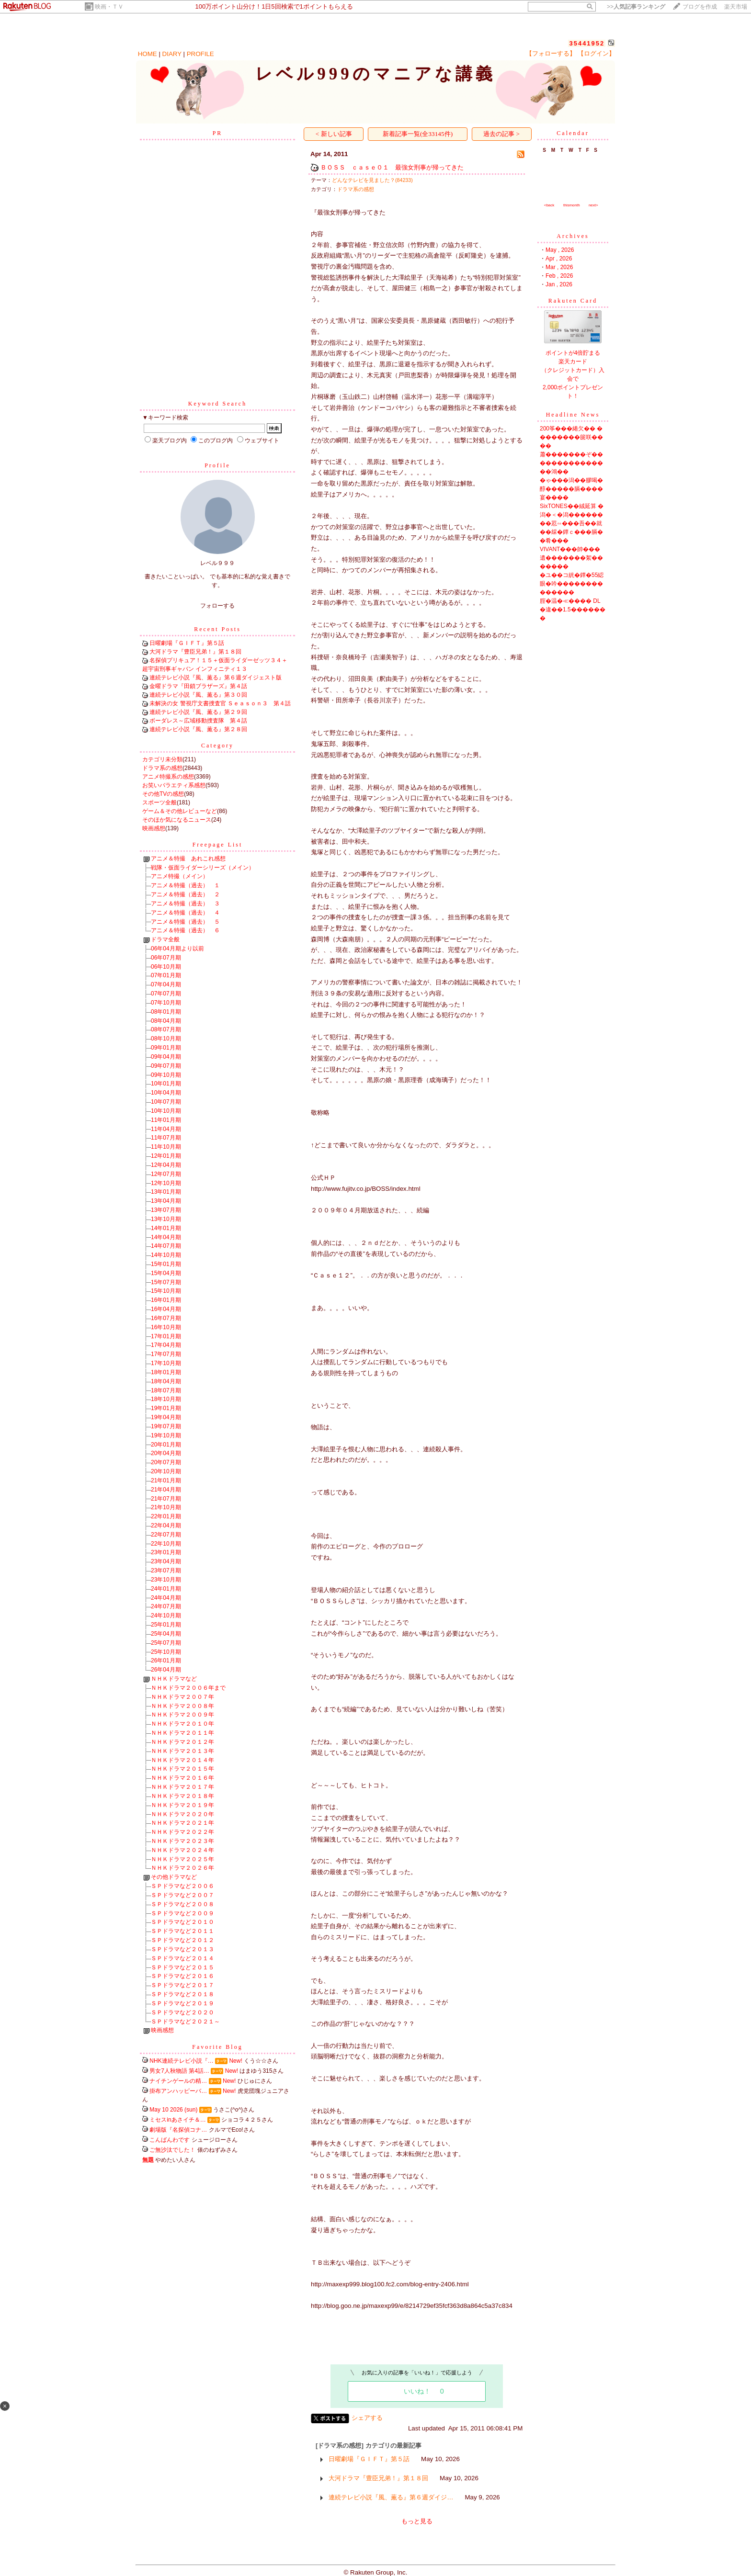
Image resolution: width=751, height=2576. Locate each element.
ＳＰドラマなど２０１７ (182, 1985)
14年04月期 (166, 1237)
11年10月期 (166, 1146)
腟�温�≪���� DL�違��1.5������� (572, 609)
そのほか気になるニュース (176, 819)
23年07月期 (166, 1570)
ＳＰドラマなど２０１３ (182, 1949)
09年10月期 (166, 1075)
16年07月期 (166, 1318)
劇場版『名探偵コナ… (178, 2129)
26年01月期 (166, 1660)
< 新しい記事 (334, 133)
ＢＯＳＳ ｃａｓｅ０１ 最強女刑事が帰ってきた (392, 167)
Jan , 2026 (559, 284)
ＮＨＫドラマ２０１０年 (182, 1723)
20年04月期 (166, 1453)
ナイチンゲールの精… (178, 2081)
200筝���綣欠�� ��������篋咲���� (571, 437)
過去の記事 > (501, 133)
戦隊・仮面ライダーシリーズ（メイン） (202, 867)
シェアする (367, 2417)
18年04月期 (166, 1381)
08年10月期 (166, 1038)
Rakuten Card (572, 300)
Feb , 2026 (559, 275)
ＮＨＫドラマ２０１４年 (182, 1760)
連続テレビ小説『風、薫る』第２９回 (198, 712)
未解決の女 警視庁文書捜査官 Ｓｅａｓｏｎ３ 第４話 (220, 703)
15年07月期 (166, 1282)
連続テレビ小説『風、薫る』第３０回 (198, 694)
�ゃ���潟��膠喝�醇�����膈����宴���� (571, 489)
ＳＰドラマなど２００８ (182, 1904)
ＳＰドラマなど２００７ (182, 1895)
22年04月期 (166, 1525)
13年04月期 (166, 1201)
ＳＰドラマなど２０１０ (182, 1922)
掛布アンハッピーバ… (178, 2091)
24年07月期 (166, 1606)
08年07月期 (166, 1029)
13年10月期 (166, 1219)
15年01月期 (166, 1264)
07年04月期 (166, 984)
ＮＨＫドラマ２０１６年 (182, 1777)
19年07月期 (166, 1426)
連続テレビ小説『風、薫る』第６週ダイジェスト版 (215, 677)
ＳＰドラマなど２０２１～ (185, 2021)
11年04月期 (166, 1129)
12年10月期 (166, 1183)
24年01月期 (166, 1588)
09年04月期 (166, 1056)
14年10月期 (166, 1255)
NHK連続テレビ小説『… (181, 2060)
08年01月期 (166, 1011)
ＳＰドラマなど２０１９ (182, 2003)
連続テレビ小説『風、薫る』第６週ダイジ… (391, 2497)
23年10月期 (166, 1579)
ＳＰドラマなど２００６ (182, 1886)
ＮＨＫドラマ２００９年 (182, 1714)
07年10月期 (166, 1002)
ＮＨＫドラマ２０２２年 (182, 1832)
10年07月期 (166, 1101)
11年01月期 (166, 1120)
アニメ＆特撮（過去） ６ (185, 930)
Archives (573, 236)
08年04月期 (166, 1020)
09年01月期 (166, 1047)
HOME (147, 53)
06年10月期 (166, 966)
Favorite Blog (217, 2047)
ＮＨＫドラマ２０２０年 (182, 1814)
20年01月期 (166, 1444)
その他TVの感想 (163, 794)
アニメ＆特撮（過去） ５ (185, 921)
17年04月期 (166, 1345)
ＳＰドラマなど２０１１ (182, 1931)
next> (593, 205)
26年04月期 (166, 1669)
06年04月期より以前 (177, 948)
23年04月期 (166, 1561)
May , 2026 (560, 250)
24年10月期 (166, 1615)
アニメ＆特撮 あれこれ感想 (188, 858)
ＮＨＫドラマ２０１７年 (182, 1787)
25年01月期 (166, 1624)
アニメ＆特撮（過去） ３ (185, 903)
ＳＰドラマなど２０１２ (182, 1940)
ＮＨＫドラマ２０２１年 (182, 1822)
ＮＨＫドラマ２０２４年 (182, 1850)
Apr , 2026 (559, 258)
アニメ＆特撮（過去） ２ (185, 894)
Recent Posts (217, 629)
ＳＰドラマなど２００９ (182, 1913)
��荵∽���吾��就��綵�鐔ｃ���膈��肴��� (571, 532)
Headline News (573, 414)
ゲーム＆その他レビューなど (179, 811)
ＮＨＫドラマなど (174, 1678)
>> (636, 6)
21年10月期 (166, 1507)
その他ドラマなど (174, 1877)
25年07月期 (166, 1642)
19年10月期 (166, 1435)
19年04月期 (166, 1417)
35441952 (586, 43)
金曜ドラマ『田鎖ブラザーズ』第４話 (198, 686)
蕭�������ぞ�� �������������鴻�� (571, 463)
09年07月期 (166, 1065)
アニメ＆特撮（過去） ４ (185, 912)
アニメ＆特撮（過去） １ (185, 885)
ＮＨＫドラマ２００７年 (182, 1697)
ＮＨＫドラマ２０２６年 (182, 1867)
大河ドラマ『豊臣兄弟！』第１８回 (195, 651)
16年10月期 (166, 1327)
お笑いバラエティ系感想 (173, 785)
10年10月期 (166, 1110)
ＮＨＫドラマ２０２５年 (182, 1859)
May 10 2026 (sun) (173, 2109)
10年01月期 (166, 1083)
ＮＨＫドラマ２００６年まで (188, 1687)
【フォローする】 (551, 53)
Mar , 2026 (559, 267)
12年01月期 (166, 1155)
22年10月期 (166, 1543)
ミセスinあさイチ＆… (177, 2119)
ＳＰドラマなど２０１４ (182, 1958)
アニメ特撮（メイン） (179, 876)
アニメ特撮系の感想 (168, 776)
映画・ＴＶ (109, 6)
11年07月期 (166, 1137)
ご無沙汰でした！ (172, 2150)
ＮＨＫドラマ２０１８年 (182, 1796)
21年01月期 (166, 1480)
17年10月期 (166, 1363)
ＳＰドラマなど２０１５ (182, 1967)
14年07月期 (166, 1246)
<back (549, 205)
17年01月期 (166, 1336)
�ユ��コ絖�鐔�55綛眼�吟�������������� (571, 584)
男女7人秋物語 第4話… (179, 2071)
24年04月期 (166, 1597)
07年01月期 (166, 975)
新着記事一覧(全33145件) (418, 133)
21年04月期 (166, 1489)
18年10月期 (166, 1399)
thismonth (571, 205)
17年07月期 (166, 1354)
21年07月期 (166, 1498)
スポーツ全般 (159, 802)
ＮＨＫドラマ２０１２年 (182, 1742)
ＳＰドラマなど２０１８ (182, 1994)
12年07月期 (166, 1174)
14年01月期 (166, 1228)
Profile (217, 465)
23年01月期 (166, 1552)
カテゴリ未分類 (162, 759)
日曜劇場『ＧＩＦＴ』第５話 (186, 643)
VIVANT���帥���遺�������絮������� (571, 558)
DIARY (172, 53)
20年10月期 (166, 1471)
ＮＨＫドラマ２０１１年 (182, 1732)
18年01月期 (166, 1372)
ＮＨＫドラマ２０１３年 (182, 1751)
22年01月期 (166, 1516)
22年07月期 (166, 1534)
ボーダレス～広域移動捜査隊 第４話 (198, 720)
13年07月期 (166, 1210)
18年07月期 (166, 1390)
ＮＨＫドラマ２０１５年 (182, 1768)
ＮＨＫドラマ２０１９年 (182, 1805)
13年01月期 (166, 1191)
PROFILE (200, 53)
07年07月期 (166, 993)
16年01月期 (166, 1300)
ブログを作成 (700, 6)
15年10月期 (166, 1291)
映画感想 (153, 828)
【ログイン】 (596, 53)
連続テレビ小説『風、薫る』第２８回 (198, 729)
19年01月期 (166, 1408)
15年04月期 (166, 1273)
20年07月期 (166, 1462)
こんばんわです (169, 2139)
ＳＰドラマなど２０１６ (182, 1976)
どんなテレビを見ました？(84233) (372, 180)
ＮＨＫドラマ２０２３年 (182, 1841)
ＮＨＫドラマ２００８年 (182, 1706)
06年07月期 (166, 957)
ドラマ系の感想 (162, 768)
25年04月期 (166, 1633)
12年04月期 (166, 1165)
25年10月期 (166, 1652)
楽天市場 (735, 6)
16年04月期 (166, 1309)
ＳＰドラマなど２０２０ (182, 2012)
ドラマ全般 (165, 939)
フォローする (217, 605)
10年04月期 (166, 1092)
